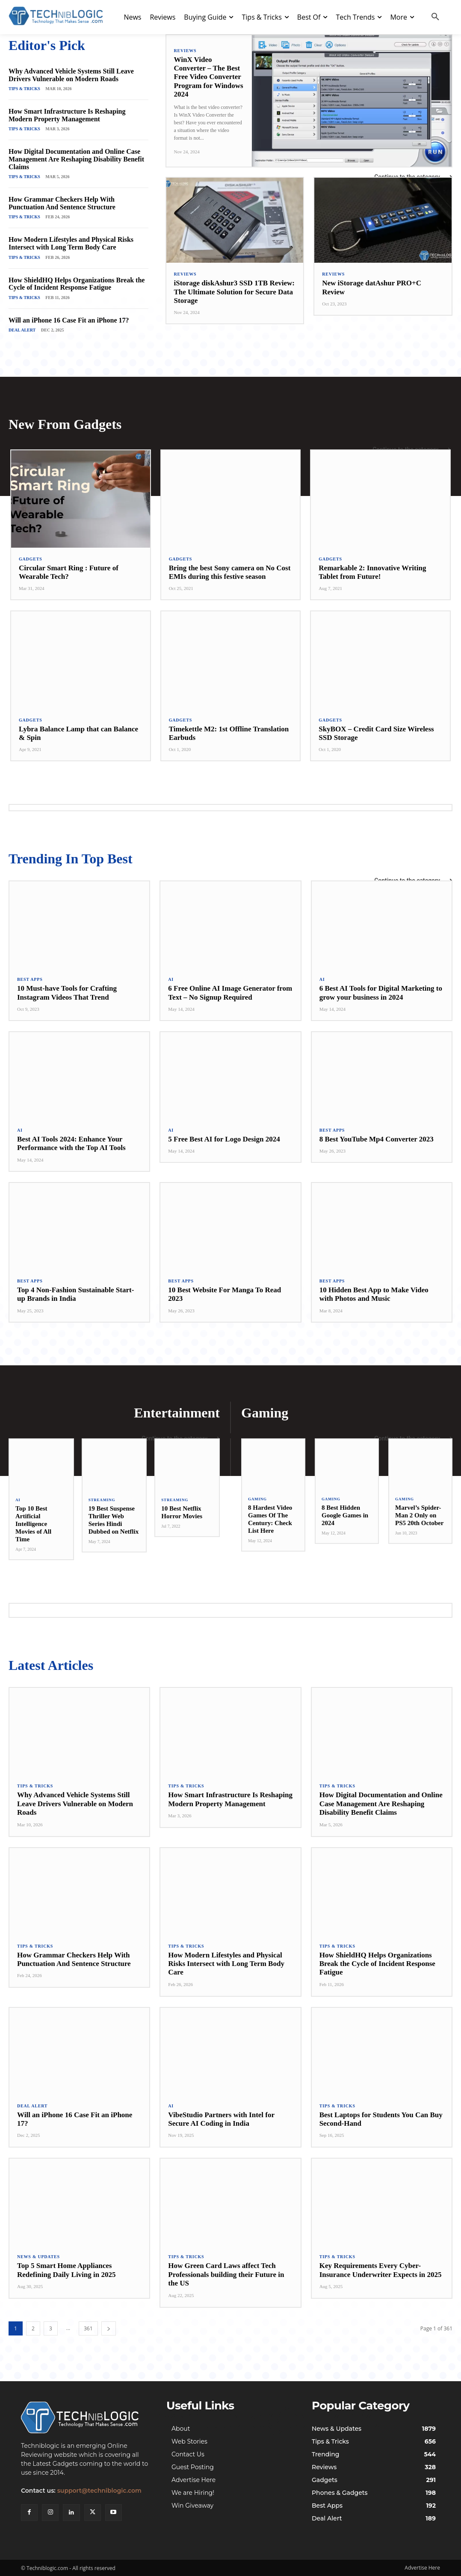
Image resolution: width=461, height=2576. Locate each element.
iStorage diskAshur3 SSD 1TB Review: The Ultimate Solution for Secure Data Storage (234, 292)
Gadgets (30, 559)
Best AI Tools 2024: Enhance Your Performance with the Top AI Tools (71, 1143)
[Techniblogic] (85, 2417)
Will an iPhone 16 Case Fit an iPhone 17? (69, 320)
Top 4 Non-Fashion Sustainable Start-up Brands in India (75, 1294)
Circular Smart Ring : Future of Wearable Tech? (68, 572)
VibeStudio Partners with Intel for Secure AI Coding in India (221, 2119)
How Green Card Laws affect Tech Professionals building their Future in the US (226, 2274)
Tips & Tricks (24, 88)
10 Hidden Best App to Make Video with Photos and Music (373, 1294)
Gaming (257, 1499)
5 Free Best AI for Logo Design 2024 (224, 1139)
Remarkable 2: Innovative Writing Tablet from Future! (372, 572)
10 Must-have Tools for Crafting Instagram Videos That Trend (67, 992)
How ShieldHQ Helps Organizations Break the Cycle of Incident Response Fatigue (77, 283)
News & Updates (38, 2257)
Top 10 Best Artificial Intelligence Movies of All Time (33, 1524)
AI (171, 979)
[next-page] (108, 2328)
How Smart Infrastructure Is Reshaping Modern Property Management (67, 115)
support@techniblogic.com (99, 2490)
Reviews (185, 51)
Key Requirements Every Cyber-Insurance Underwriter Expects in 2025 (380, 2270)
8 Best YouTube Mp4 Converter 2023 (376, 1139)
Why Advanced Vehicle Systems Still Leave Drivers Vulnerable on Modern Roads (71, 74)
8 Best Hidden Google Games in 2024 (345, 1515)
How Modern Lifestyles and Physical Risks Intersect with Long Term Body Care (71, 243)
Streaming (102, 1500)
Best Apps (30, 979)
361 (88, 2328)
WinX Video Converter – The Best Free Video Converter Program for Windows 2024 (208, 77)
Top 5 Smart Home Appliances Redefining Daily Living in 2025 (66, 2270)
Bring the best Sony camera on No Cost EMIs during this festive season (230, 572)
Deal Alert (22, 330)
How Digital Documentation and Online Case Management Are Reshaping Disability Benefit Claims (76, 159)
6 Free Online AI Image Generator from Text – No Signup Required (230, 992)
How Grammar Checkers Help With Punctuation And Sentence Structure (62, 203)
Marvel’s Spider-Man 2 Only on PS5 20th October (419, 1515)
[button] (435, 17)
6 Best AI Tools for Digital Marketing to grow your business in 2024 (380, 992)
